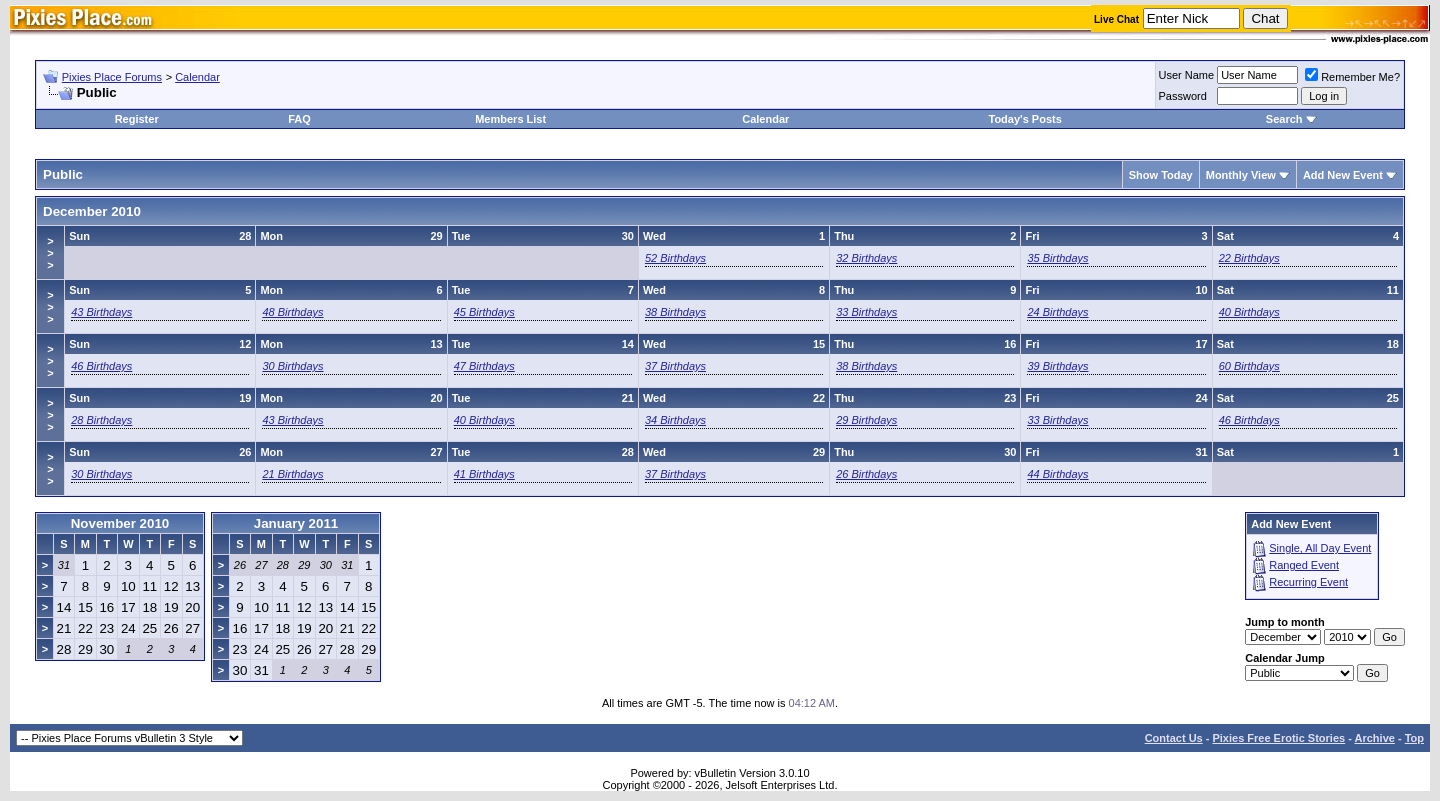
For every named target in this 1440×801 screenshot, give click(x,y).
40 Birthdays (1249, 312)
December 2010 (92, 211)
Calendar (197, 77)
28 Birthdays (101, 420)
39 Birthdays (1057, 366)
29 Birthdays (866, 420)
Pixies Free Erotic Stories (1278, 738)
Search (1284, 119)
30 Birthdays (292, 366)
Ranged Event (1304, 565)
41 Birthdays (484, 474)
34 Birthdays (675, 420)
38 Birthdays (675, 312)
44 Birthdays (1057, 474)
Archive (1375, 738)
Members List (510, 119)
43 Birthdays (101, 312)
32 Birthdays (866, 258)
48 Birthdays (292, 312)
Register (137, 119)
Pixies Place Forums (112, 77)
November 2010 (120, 523)
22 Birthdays (1249, 258)
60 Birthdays (1249, 366)
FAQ (299, 119)
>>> (50, 253)
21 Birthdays (292, 474)
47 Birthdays (484, 366)
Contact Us (1174, 738)
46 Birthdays (101, 366)
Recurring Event (1308, 582)
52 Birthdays (675, 258)
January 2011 (296, 523)
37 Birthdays (675, 366)
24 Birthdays (1057, 312)
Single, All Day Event (1320, 548)
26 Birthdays (866, 474)
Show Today (1161, 175)
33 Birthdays (866, 312)
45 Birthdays (484, 312)
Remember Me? (1352, 77)
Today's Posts (1024, 119)
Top (1414, 738)
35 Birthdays (1057, 258)
